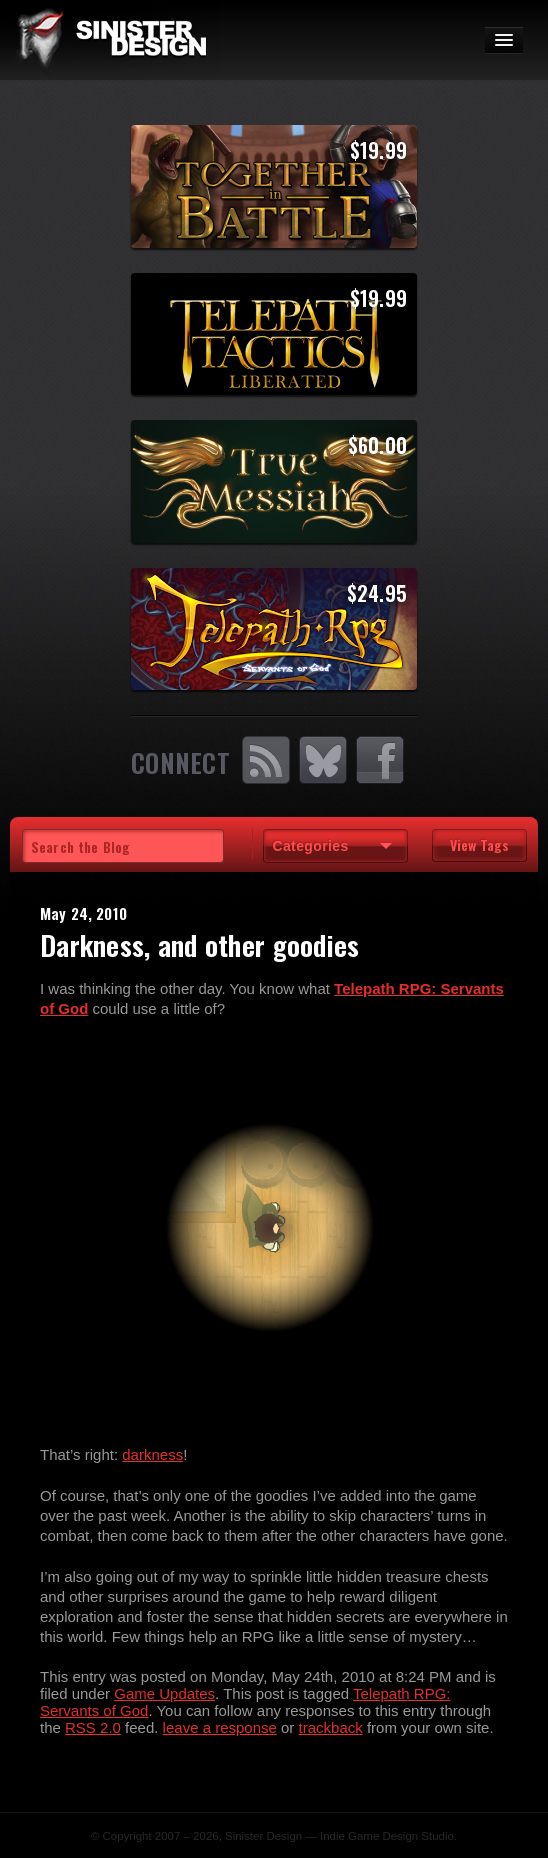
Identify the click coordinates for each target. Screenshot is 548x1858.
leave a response (220, 1727)
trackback (331, 1727)
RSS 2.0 (93, 1727)
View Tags (479, 844)
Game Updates (164, 1693)
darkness (152, 1454)
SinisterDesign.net (110, 40)
